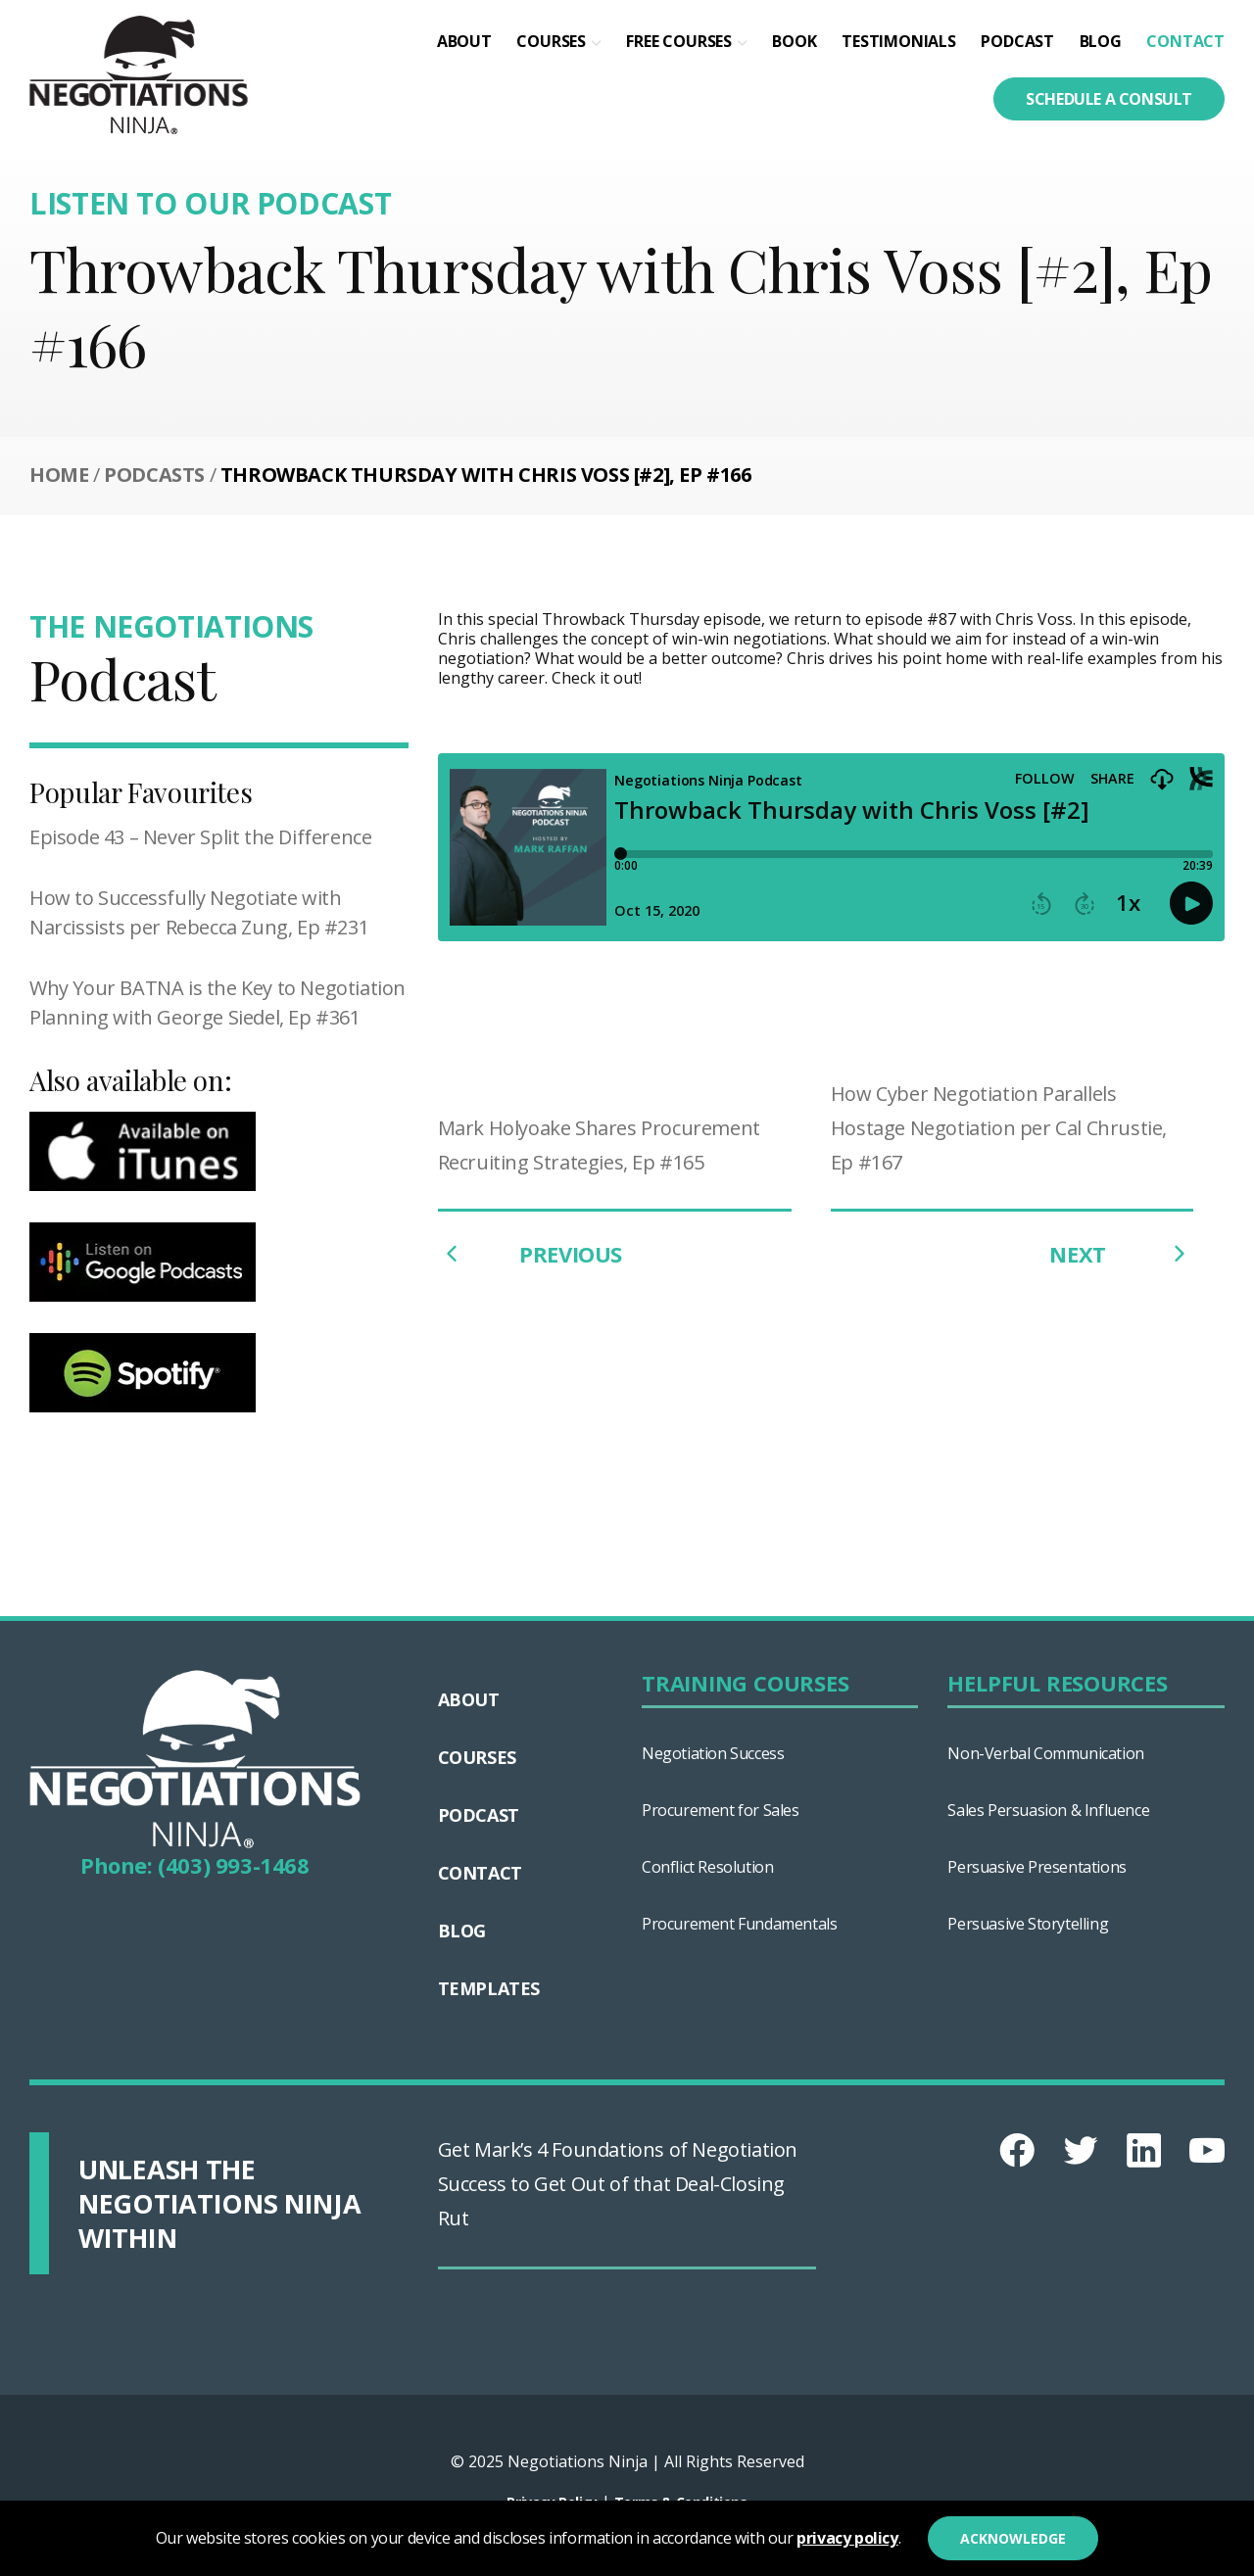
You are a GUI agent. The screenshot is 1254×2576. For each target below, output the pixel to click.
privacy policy (846, 2538)
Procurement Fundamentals (739, 1923)
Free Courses (679, 41)
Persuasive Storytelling (1027, 1923)
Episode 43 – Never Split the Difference (200, 837)
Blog (1101, 41)
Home (58, 474)
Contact (1185, 41)
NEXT (1121, 1253)
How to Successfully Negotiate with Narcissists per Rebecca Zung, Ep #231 (198, 912)
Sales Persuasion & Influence (1048, 1810)
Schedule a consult (1109, 99)
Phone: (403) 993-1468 (195, 1865)
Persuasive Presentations (1036, 1867)
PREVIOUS (530, 1253)
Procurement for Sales (720, 1810)
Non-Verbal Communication (1045, 1753)
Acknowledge (1013, 2538)
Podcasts (154, 474)
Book (794, 41)
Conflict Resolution (707, 1867)
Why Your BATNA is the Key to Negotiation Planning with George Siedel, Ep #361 (217, 1002)
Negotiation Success (713, 1753)
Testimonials (899, 41)
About (464, 41)
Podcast (1017, 41)
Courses (551, 41)
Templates (489, 1988)
